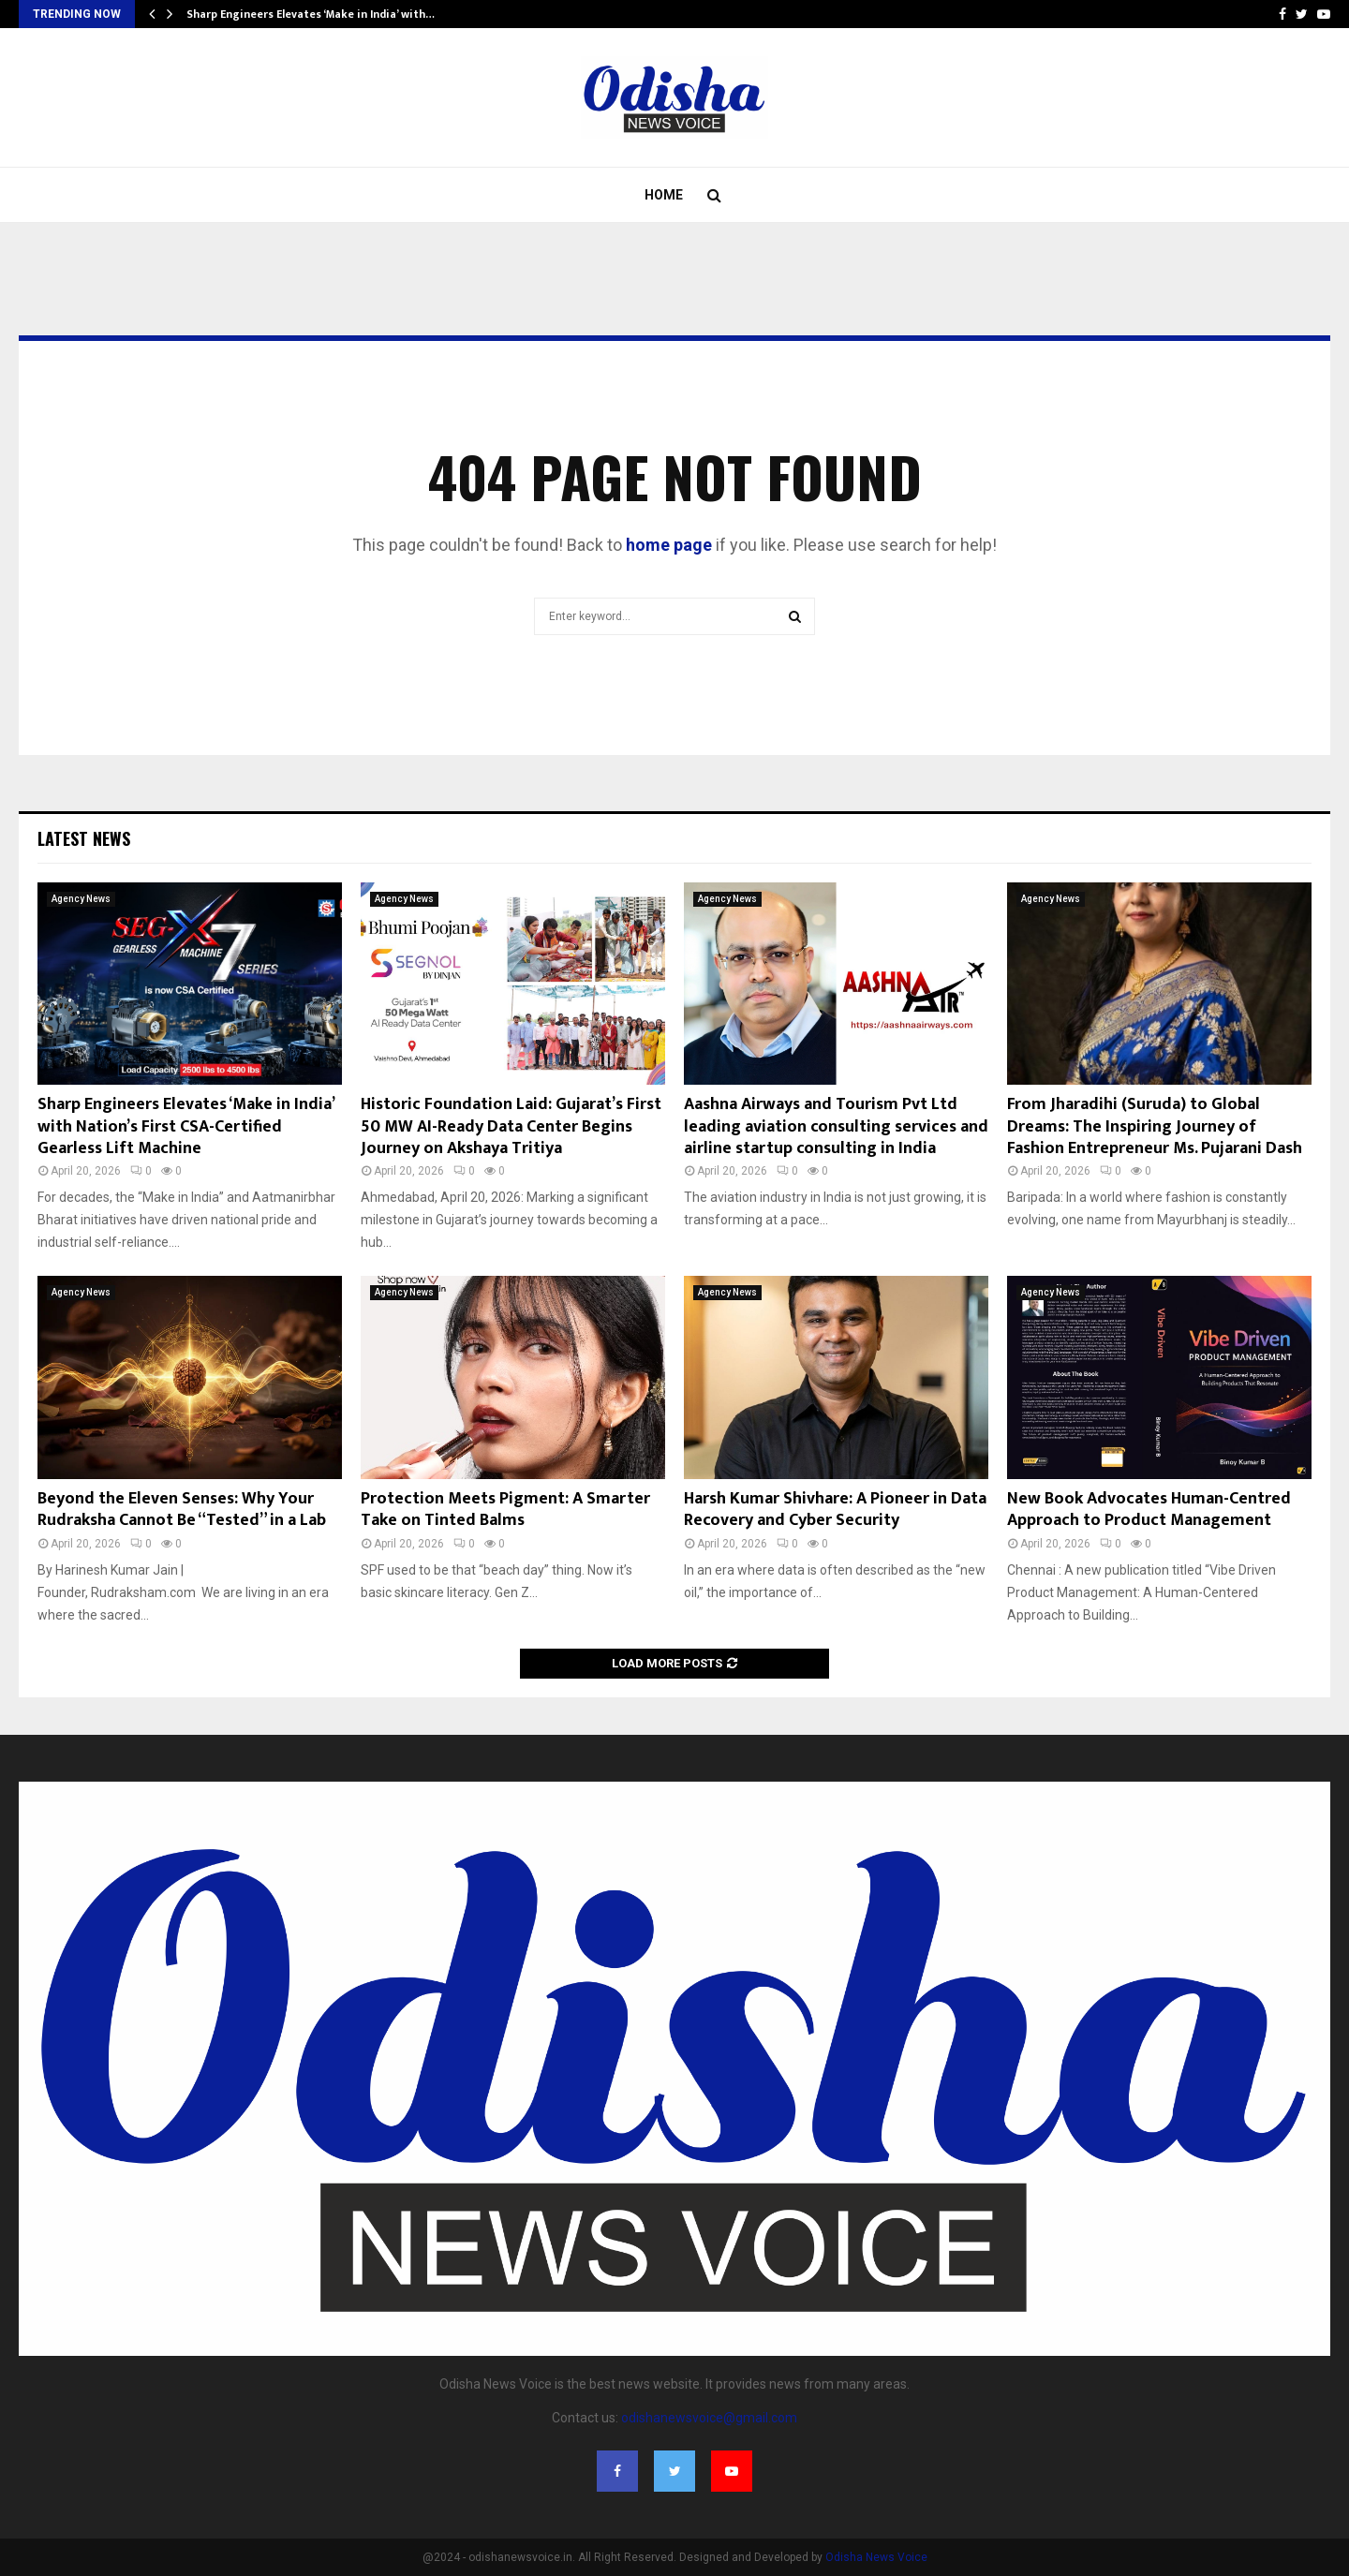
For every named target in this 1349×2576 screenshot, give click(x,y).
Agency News (81, 899)
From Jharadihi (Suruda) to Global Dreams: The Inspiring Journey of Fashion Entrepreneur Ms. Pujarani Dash (1154, 1126)
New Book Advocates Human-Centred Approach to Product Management (1149, 1509)
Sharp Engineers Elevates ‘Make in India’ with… (310, 14)
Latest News (83, 838)
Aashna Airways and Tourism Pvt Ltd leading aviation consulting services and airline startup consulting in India (836, 1126)
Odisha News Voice (876, 2557)
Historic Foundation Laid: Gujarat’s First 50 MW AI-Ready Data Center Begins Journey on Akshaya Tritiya (511, 1126)
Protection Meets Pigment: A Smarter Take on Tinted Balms (505, 1509)
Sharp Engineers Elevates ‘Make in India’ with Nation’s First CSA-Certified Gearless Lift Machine (185, 1126)
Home (664, 194)
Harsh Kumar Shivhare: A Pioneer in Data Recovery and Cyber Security (835, 1509)
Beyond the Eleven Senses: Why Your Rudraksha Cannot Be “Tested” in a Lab (181, 1509)
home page (669, 545)
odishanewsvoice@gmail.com (709, 2417)
